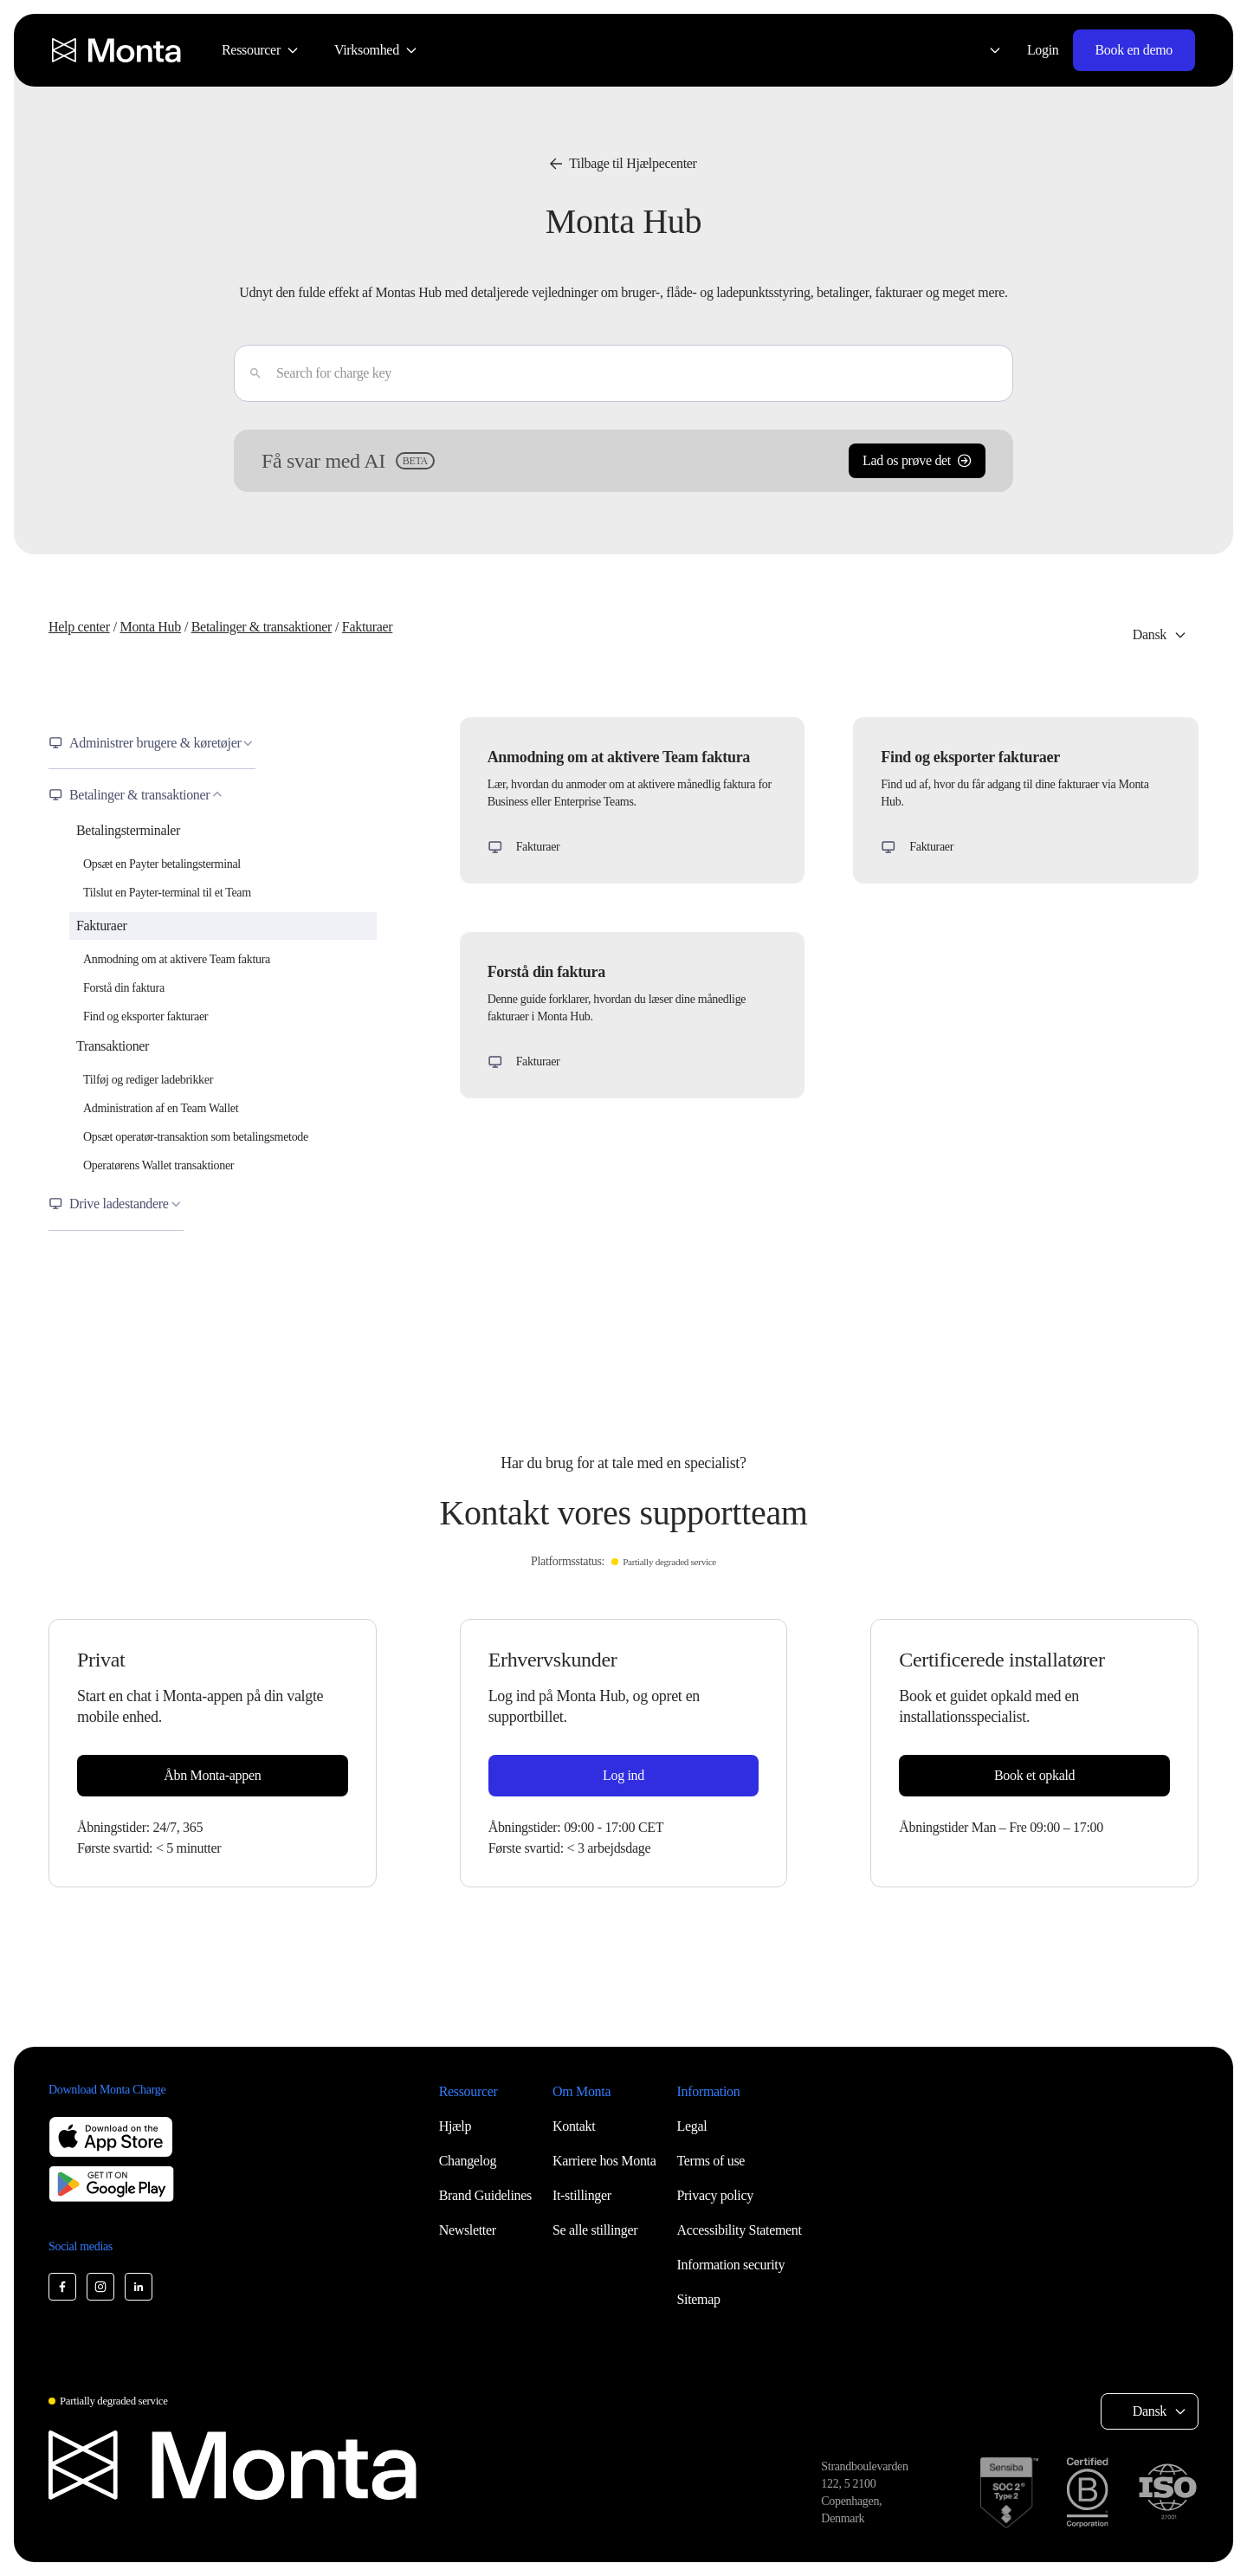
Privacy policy (715, 2195)
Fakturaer (367, 626)
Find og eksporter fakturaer (145, 1016)
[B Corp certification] (1087, 2492)
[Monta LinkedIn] (138, 2287)
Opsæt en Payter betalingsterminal (162, 864)
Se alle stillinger (594, 2230)
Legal (692, 2126)
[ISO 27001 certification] (1167, 2492)
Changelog (467, 2160)
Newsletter (467, 2230)
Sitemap (698, 2299)
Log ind (623, 1775)
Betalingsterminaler (128, 830)
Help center (79, 626)
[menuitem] (260, 50)
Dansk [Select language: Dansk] (1149, 634)
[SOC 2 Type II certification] (1009, 2492)
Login (1043, 49)
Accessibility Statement (739, 2230)
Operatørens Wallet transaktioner (158, 1165)
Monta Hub (150, 626)
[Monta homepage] (118, 50)
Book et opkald (1034, 1775)
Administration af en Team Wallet (160, 1108)
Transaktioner (112, 1046)
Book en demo (1134, 49)
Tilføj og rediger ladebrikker (148, 1079)
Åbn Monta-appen (212, 1775)
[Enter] (248, 373)
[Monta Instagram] (100, 2287)
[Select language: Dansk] (984, 50)
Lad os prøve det (917, 460)
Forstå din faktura (124, 987)
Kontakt (573, 2126)
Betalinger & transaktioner (261, 626)
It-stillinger (581, 2195)
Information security (731, 2264)
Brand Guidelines (485, 2195)
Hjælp (455, 2126)
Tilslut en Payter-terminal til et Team (167, 892)
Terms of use (711, 2160)
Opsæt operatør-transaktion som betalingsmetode (195, 1136)
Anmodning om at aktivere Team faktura (176, 959)
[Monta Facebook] (62, 2287)
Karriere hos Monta (604, 2160)
